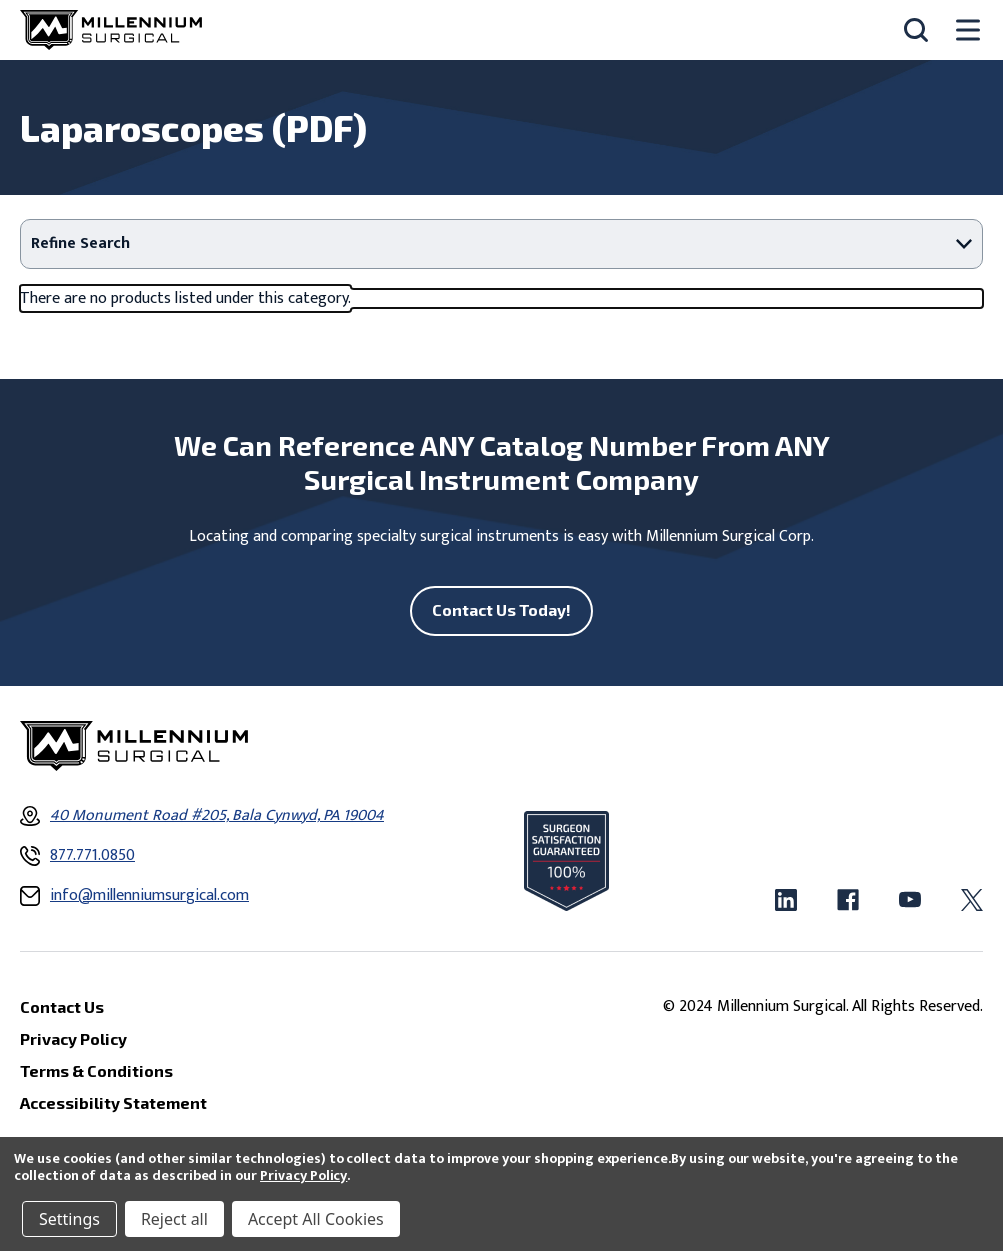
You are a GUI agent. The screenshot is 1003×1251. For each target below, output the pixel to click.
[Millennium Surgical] (111, 30)
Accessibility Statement (113, 1102)
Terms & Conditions (96, 1070)
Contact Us (62, 1006)
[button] (501, 244)
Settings (69, 1219)
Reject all (174, 1219)
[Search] (916, 30)
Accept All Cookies (316, 1219)
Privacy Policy (303, 1175)
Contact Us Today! (501, 609)
